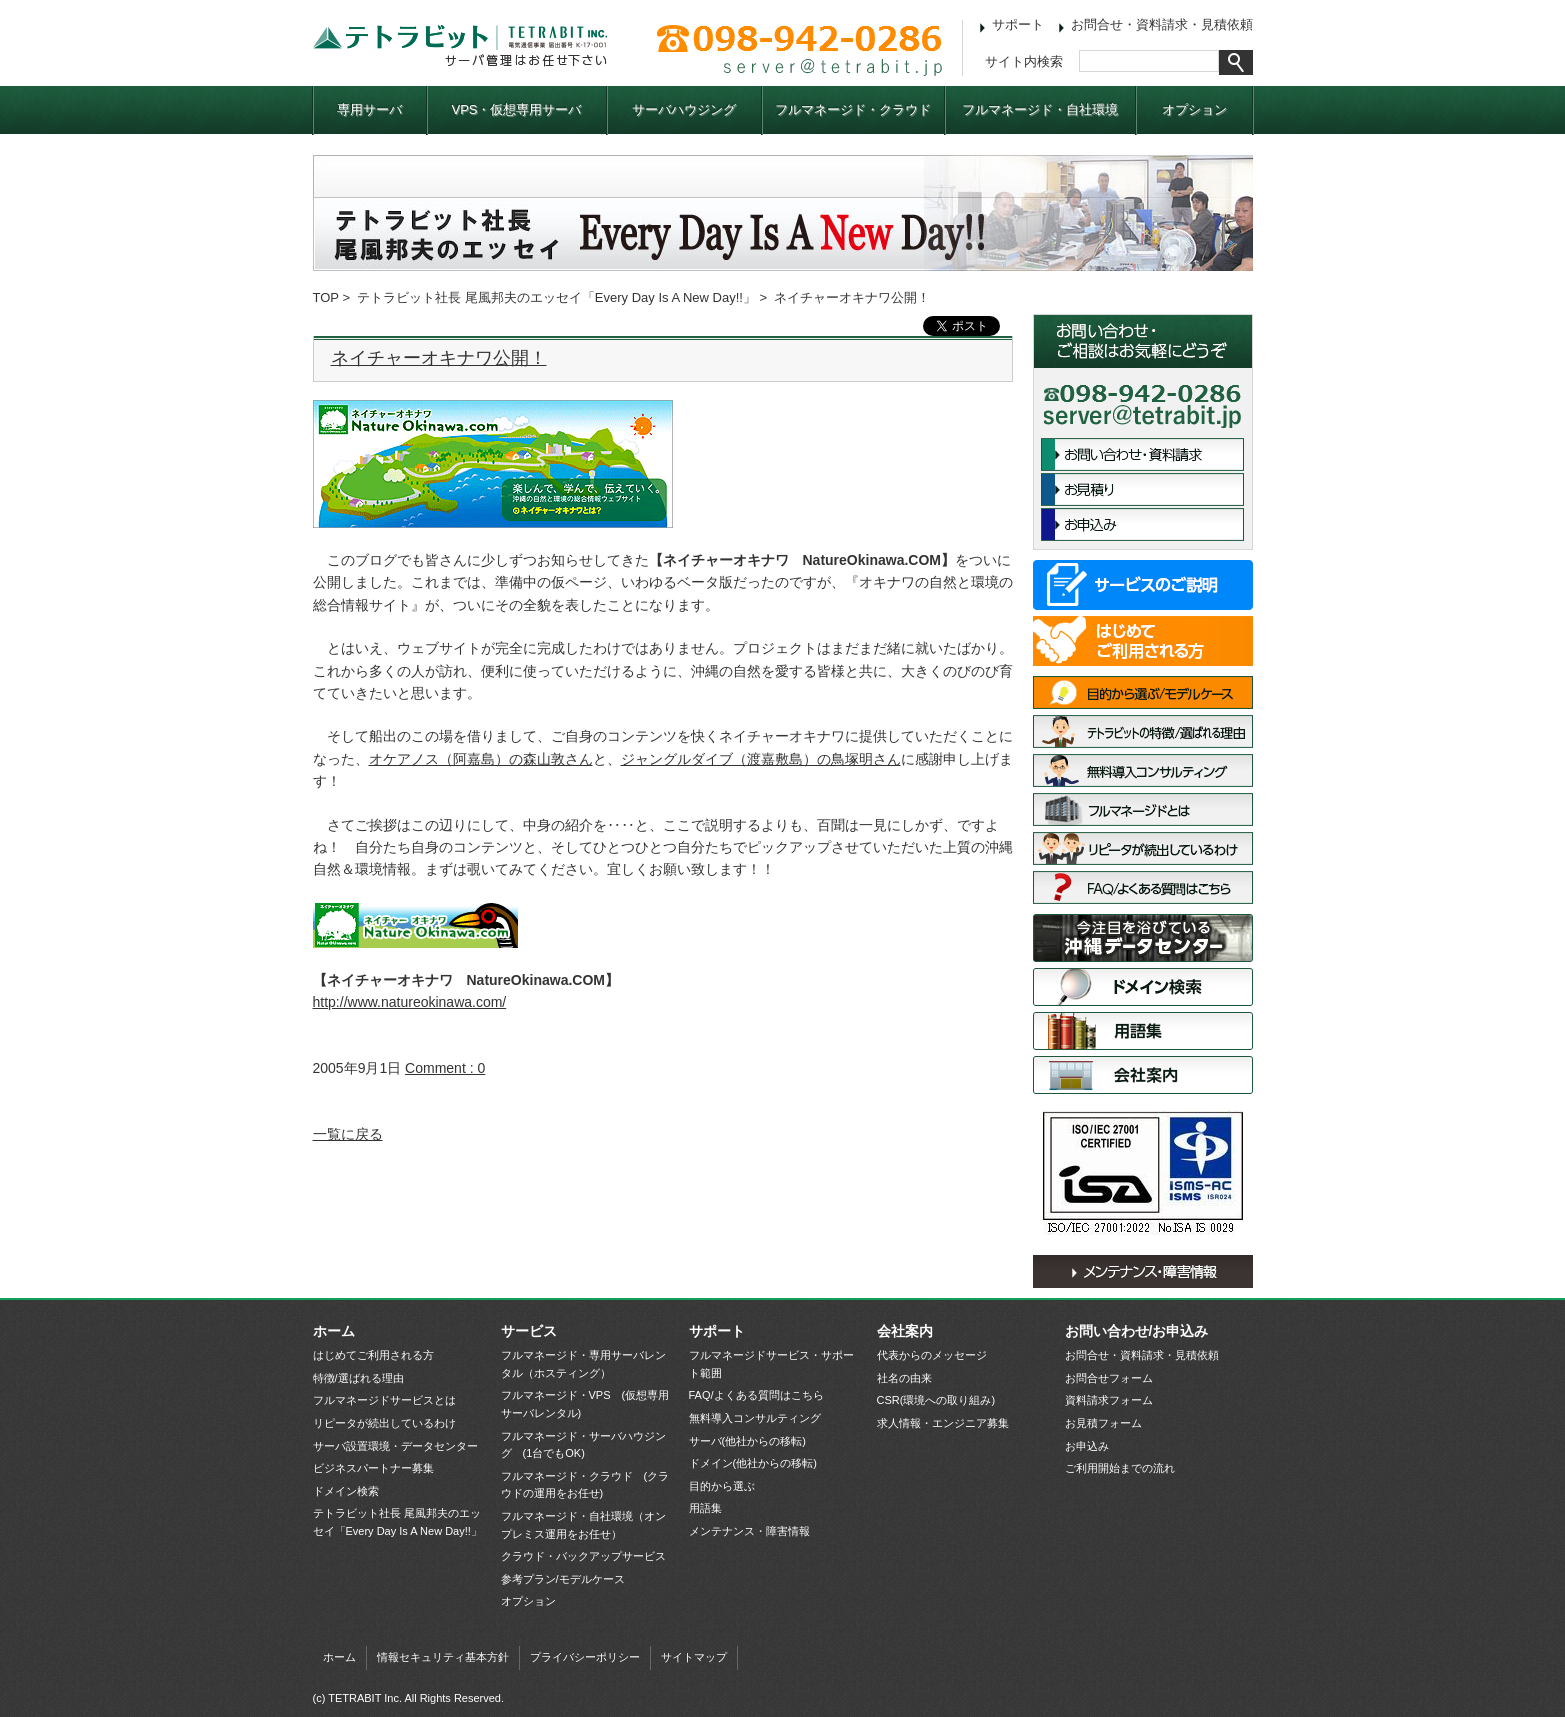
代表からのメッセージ (932, 1355)
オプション (1194, 109)
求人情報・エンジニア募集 (943, 1423)
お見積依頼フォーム (1142, 489)
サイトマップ (694, 1657)
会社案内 (1143, 1075)
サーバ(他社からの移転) (747, 1441)
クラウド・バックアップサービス (583, 1556)
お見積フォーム (1103, 1423)
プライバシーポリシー (585, 1657)
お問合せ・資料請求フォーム (1142, 454)
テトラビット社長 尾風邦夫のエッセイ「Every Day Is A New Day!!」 (556, 297)
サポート (1018, 24)
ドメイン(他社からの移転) (753, 1463)
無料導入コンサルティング (1143, 770)
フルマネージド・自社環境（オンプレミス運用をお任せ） (583, 1525)
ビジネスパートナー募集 (373, 1468)
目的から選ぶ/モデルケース (1143, 692)
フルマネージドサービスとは (1143, 809)
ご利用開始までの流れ (1120, 1468)
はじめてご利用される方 (1143, 641)
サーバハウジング (684, 109)
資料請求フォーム (1109, 1400)
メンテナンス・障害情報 (1143, 1271)
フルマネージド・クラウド (853, 109)
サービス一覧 (1143, 585)
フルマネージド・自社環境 (1040, 109)
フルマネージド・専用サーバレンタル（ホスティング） (583, 1364)
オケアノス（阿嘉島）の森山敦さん (481, 759)
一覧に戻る (348, 1134)
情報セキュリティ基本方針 (443, 1657)
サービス (529, 1331)
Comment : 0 (445, 1068)
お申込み (1142, 524)
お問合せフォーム (1109, 1378)
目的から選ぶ (722, 1486)
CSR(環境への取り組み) (936, 1400)
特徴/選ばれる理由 (1143, 731)
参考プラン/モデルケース (563, 1579)
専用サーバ (369, 109)
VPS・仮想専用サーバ (516, 109)
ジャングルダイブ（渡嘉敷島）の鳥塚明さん (761, 759)
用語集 (1143, 1031)
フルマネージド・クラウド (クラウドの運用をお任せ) (585, 1485)
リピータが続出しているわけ (1143, 848)
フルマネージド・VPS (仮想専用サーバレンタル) (585, 1404)
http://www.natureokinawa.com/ (410, 1002)
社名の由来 (904, 1378)
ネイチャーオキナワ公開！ (439, 358)
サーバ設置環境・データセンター (1143, 938)
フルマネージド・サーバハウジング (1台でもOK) (583, 1445)
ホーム (334, 1331)
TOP (326, 297)
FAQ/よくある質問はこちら (1143, 887)
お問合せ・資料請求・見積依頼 (1162, 24)
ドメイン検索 (1143, 987)
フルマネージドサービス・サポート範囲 (771, 1364)
